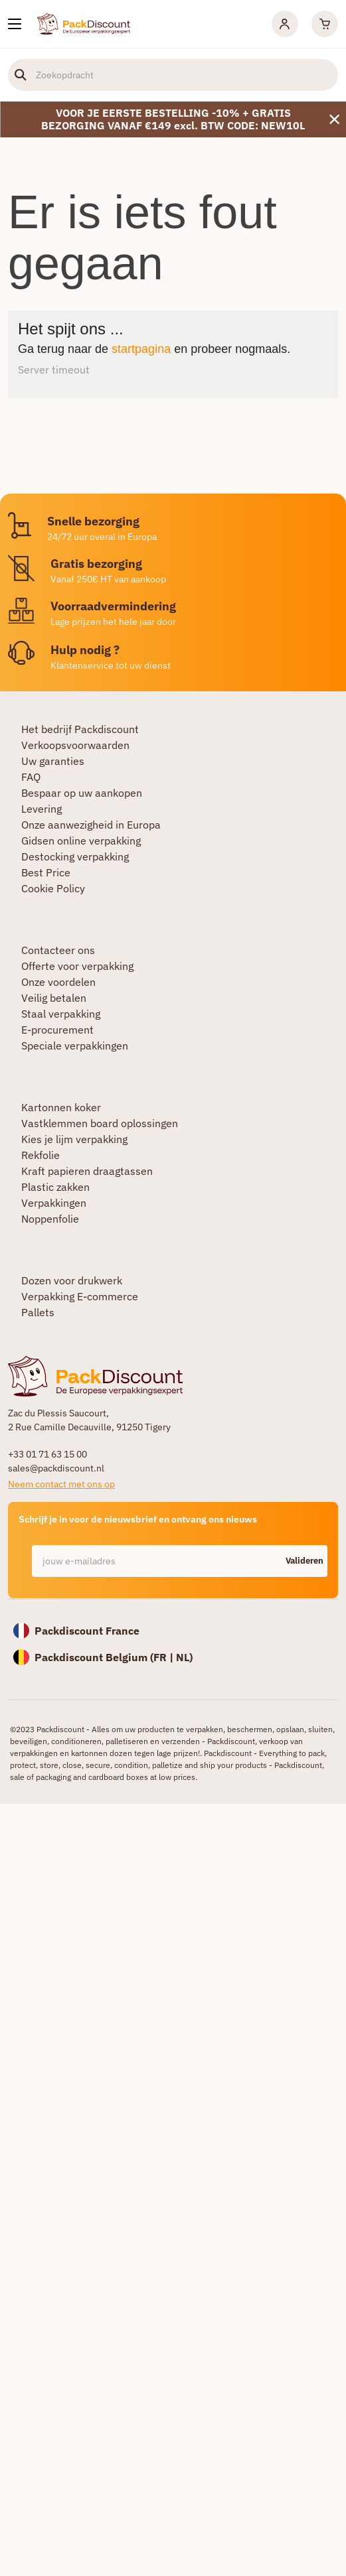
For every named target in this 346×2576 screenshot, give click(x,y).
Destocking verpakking (75, 856)
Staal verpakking (60, 1013)
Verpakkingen (53, 1202)
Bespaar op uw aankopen (81, 792)
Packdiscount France (87, 1630)
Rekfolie (40, 1155)
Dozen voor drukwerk (71, 1280)
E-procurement (57, 1029)
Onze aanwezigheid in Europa (91, 824)
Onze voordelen (58, 981)
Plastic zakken (55, 1186)
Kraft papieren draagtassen (87, 1171)
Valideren (304, 1560)
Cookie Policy (53, 888)
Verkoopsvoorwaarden (75, 745)
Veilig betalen (53, 997)
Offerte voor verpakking (77, 966)
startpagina (141, 349)
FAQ (31, 776)
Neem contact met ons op (61, 1484)
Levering (41, 808)
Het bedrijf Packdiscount (80, 729)
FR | (164, 1657)
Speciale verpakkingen (74, 1045)
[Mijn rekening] (285, 24)
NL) (184, 1657)
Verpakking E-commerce (79, 1296)
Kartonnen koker (61, 1107)
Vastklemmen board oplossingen (99, 1123)
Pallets (37, 1312)
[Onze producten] (14, 24)
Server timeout (54, 369)
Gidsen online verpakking (81, 840)
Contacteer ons (58, 950)
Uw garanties (52, 761)
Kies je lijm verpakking (74, 1139)
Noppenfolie (50, 1218)
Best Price (45, 872)
